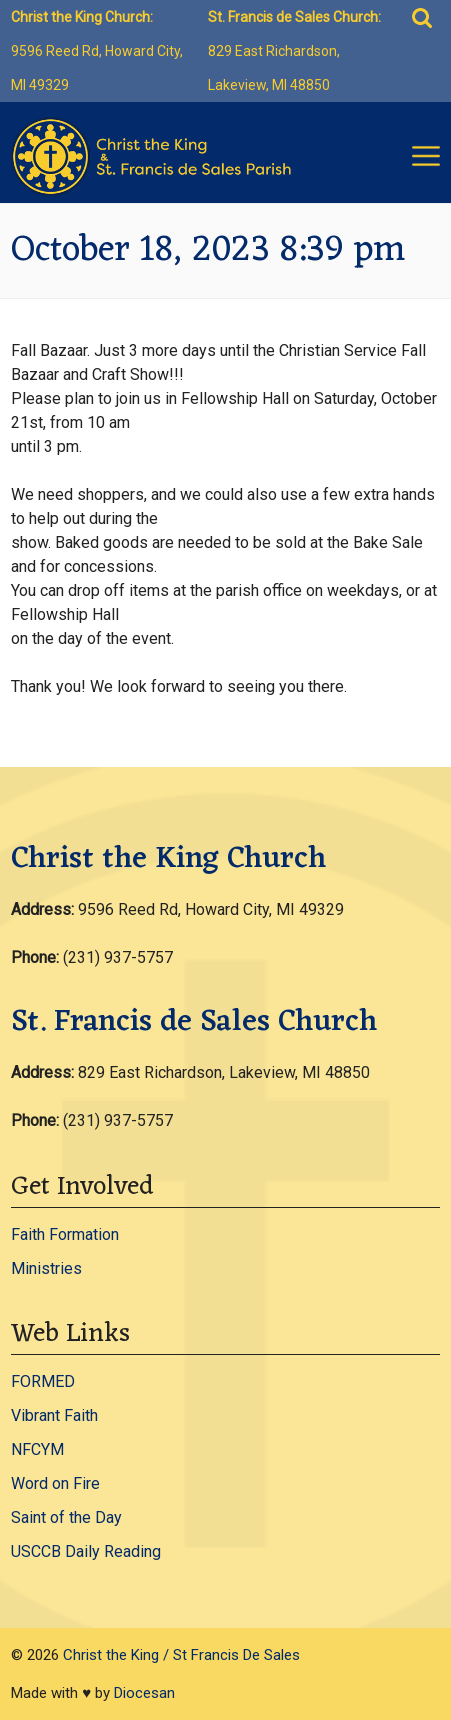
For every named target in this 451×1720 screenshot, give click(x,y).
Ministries (46, 1268)
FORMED (43, 1381)
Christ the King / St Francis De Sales (181, 1655)
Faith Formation (65, 1234)
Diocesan (144, 1693)
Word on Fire (55, 1483)
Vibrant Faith (54, 1415)
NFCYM (37, 1449)
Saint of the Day (66, 1517)
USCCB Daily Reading (86, 1551)
